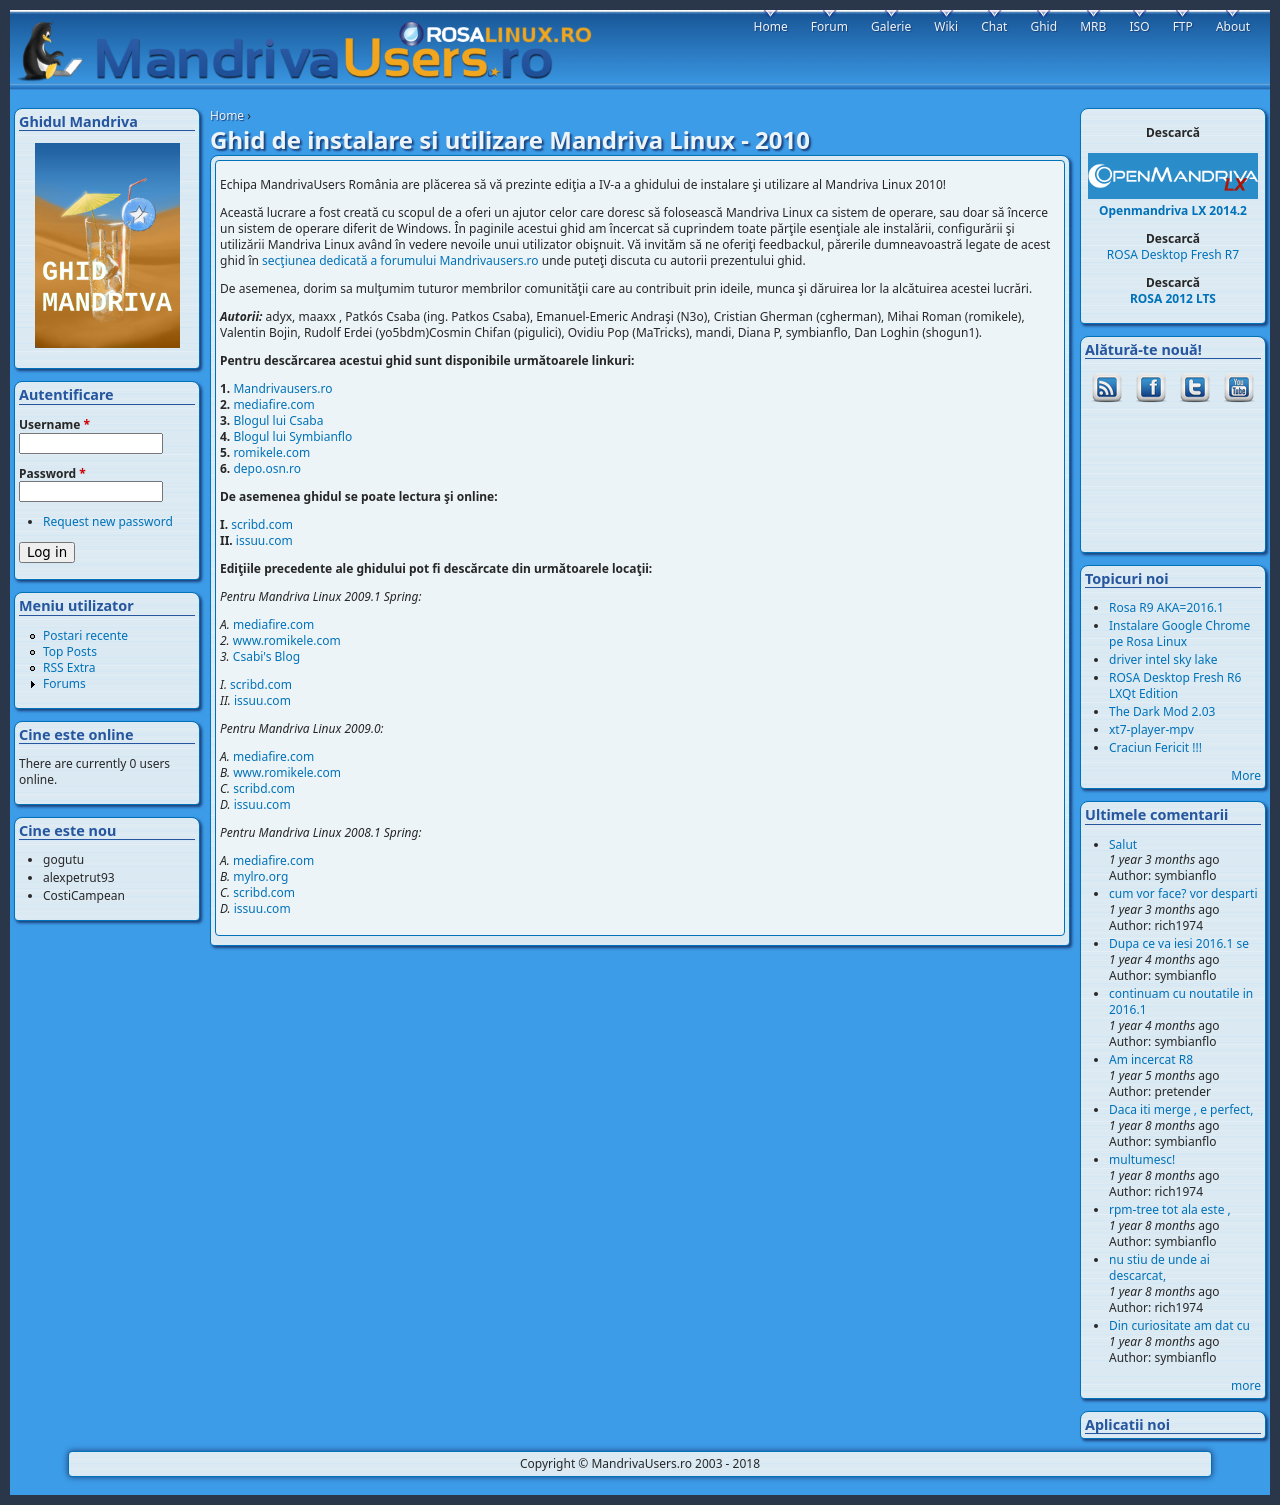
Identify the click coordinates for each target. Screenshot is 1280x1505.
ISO (1139, 26)
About (1233, 26)
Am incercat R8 (1151, 1059)
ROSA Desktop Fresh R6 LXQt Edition (1175, 685)
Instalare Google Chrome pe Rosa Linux (1179, 633)
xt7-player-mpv (1151, 729)
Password (52, 474)
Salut (1123, 844)
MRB (1093, 26)
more (1246, 1385)
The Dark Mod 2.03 (1162, 711)
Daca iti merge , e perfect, (1181, 1109)
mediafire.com (273, 404)
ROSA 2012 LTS (1173, 298)
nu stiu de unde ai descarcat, (1159, 1267)
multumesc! (1142, 1159)
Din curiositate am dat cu (1179, 1325)
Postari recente (85, 635)
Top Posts (70, 651)
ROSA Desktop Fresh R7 (1173, 254)
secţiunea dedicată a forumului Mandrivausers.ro (400, 260)
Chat (994, 26)
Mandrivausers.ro (282, 388)
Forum (829, 26)
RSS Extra (69, 667)
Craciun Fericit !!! (1155, 747)
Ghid (1043, 26)
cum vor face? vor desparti (1183, 893)
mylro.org (260, 876)
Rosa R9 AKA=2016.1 (1166, 607)
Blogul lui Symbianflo (292, 436)
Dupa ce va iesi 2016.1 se (1179, 943)
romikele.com (271, 452)
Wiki (946, 26)
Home (227, 115)
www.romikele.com (287, 640)
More (1246, 775)
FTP (1183, 26)
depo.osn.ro (267, 468)
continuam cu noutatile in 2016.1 (1181, 1001)
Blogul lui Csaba (278, 420)
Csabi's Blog (266, 656)
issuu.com (264, 540)
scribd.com (262, 524)
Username (54, 425)
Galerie (891, 26)
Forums (64, 683)
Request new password (108, 521)
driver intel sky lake (1163, 659)
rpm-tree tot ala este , (1170, 1209)
